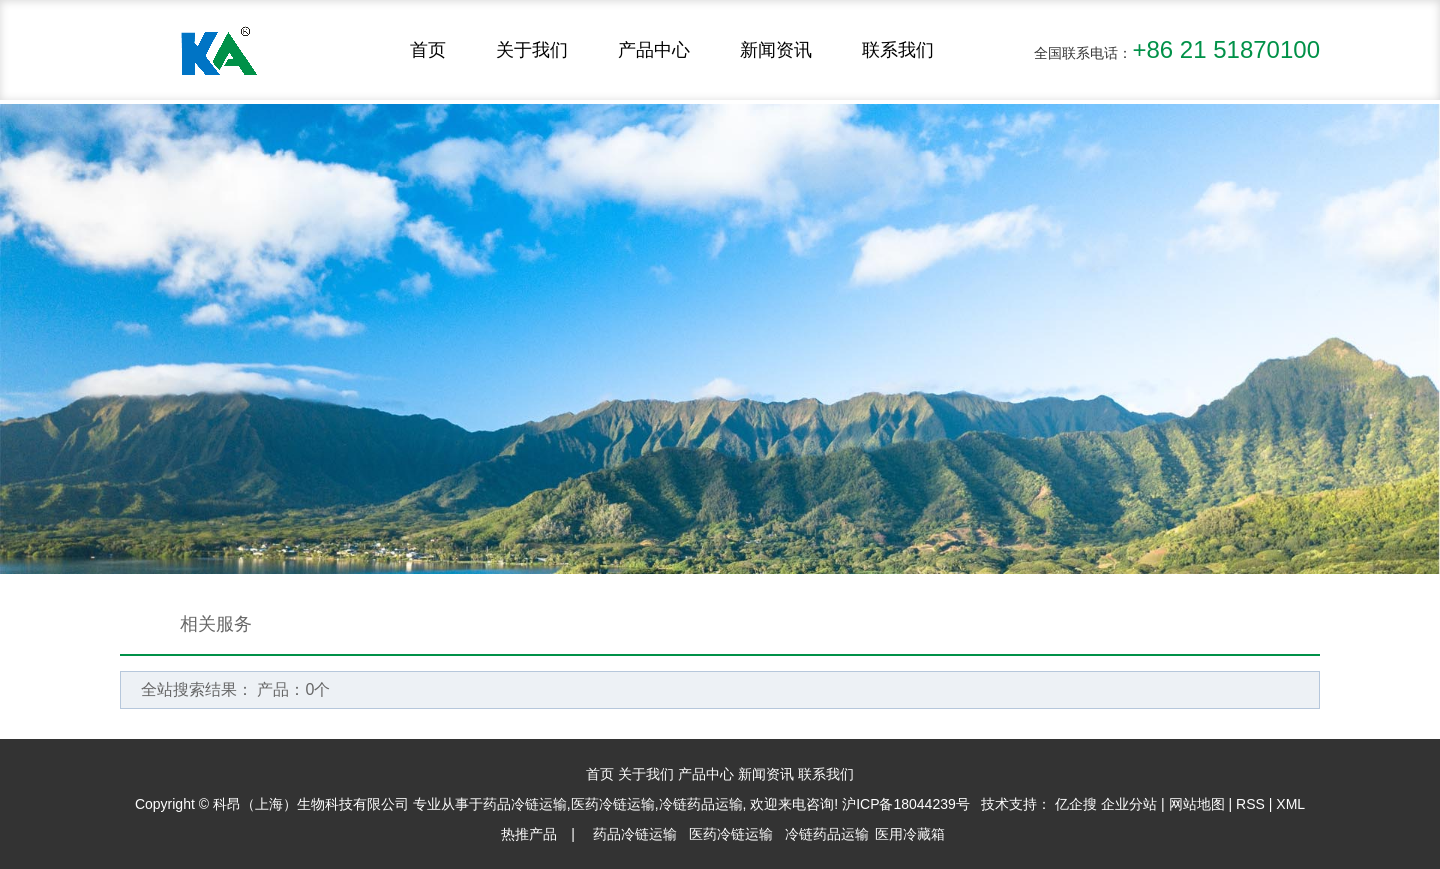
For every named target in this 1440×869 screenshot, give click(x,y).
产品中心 (654, 50)
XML (1290, 804)
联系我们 (898, 50)
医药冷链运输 (613, 804)
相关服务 (216, 624)
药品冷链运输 (525, 804)
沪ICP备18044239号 (906, 804)
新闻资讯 (776, 50)
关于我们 (532, 50)
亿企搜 (1078, 804)
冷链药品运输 (701, 804)
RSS (1250, 804)
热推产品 (529, 834)
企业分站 (1129, 804)
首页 (428, 50)
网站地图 (1197, 804)
